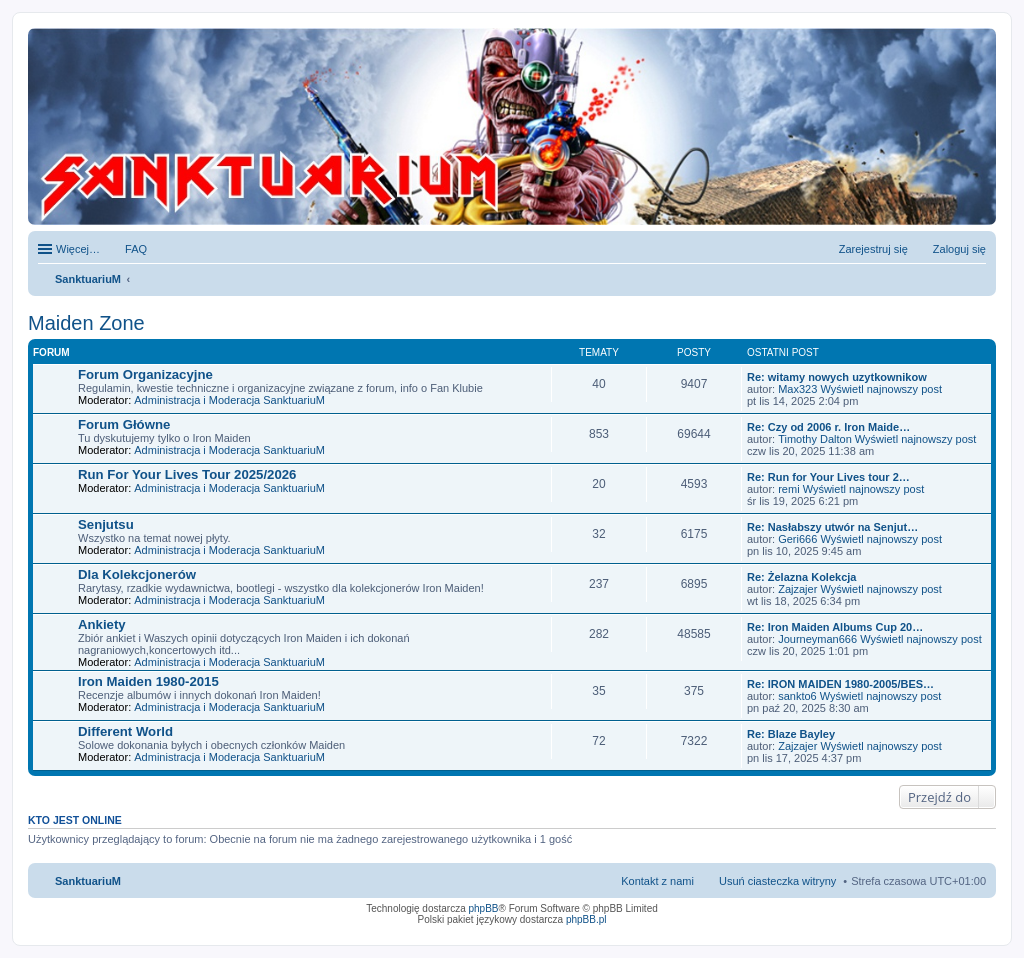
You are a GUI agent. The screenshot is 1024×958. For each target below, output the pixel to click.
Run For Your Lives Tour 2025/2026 (187, 474)
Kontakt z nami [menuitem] (657, 881)
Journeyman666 (817, 639)
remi (788, 489)
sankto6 (797, 696)
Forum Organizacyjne (145, 374)
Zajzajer (797, 589)
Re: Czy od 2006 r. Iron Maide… (828, 427)
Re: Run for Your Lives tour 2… (828, 477)
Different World (125, 731)
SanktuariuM (88, 279)
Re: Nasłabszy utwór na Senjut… (832, 527)
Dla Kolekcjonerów (137, 574)
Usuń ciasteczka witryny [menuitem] (777, 881)
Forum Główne (124, 424)
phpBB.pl (586, 919)
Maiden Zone (86, 323)
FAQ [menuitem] (136, 249)
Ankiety (102, 624)
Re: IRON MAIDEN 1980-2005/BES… (840, 684)
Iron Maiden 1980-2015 (148, 681)
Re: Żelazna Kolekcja (801, 577)
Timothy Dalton (815, 439)
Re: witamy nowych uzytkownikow (837, 377)
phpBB (484, 908)
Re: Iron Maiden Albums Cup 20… (835, 627)
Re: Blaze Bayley (791, 734)
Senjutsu (106, 524)
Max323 (797, 389)
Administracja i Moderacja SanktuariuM (229, 400)
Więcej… (78, 249)
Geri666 (797, 539)
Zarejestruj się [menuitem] (873, 249)
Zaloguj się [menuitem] (959, 249)
